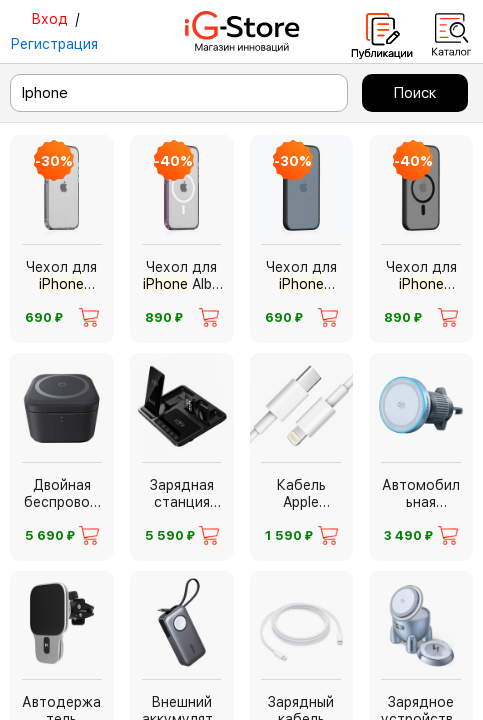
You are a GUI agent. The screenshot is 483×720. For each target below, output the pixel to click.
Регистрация (54, 44)
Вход (49, 19)
